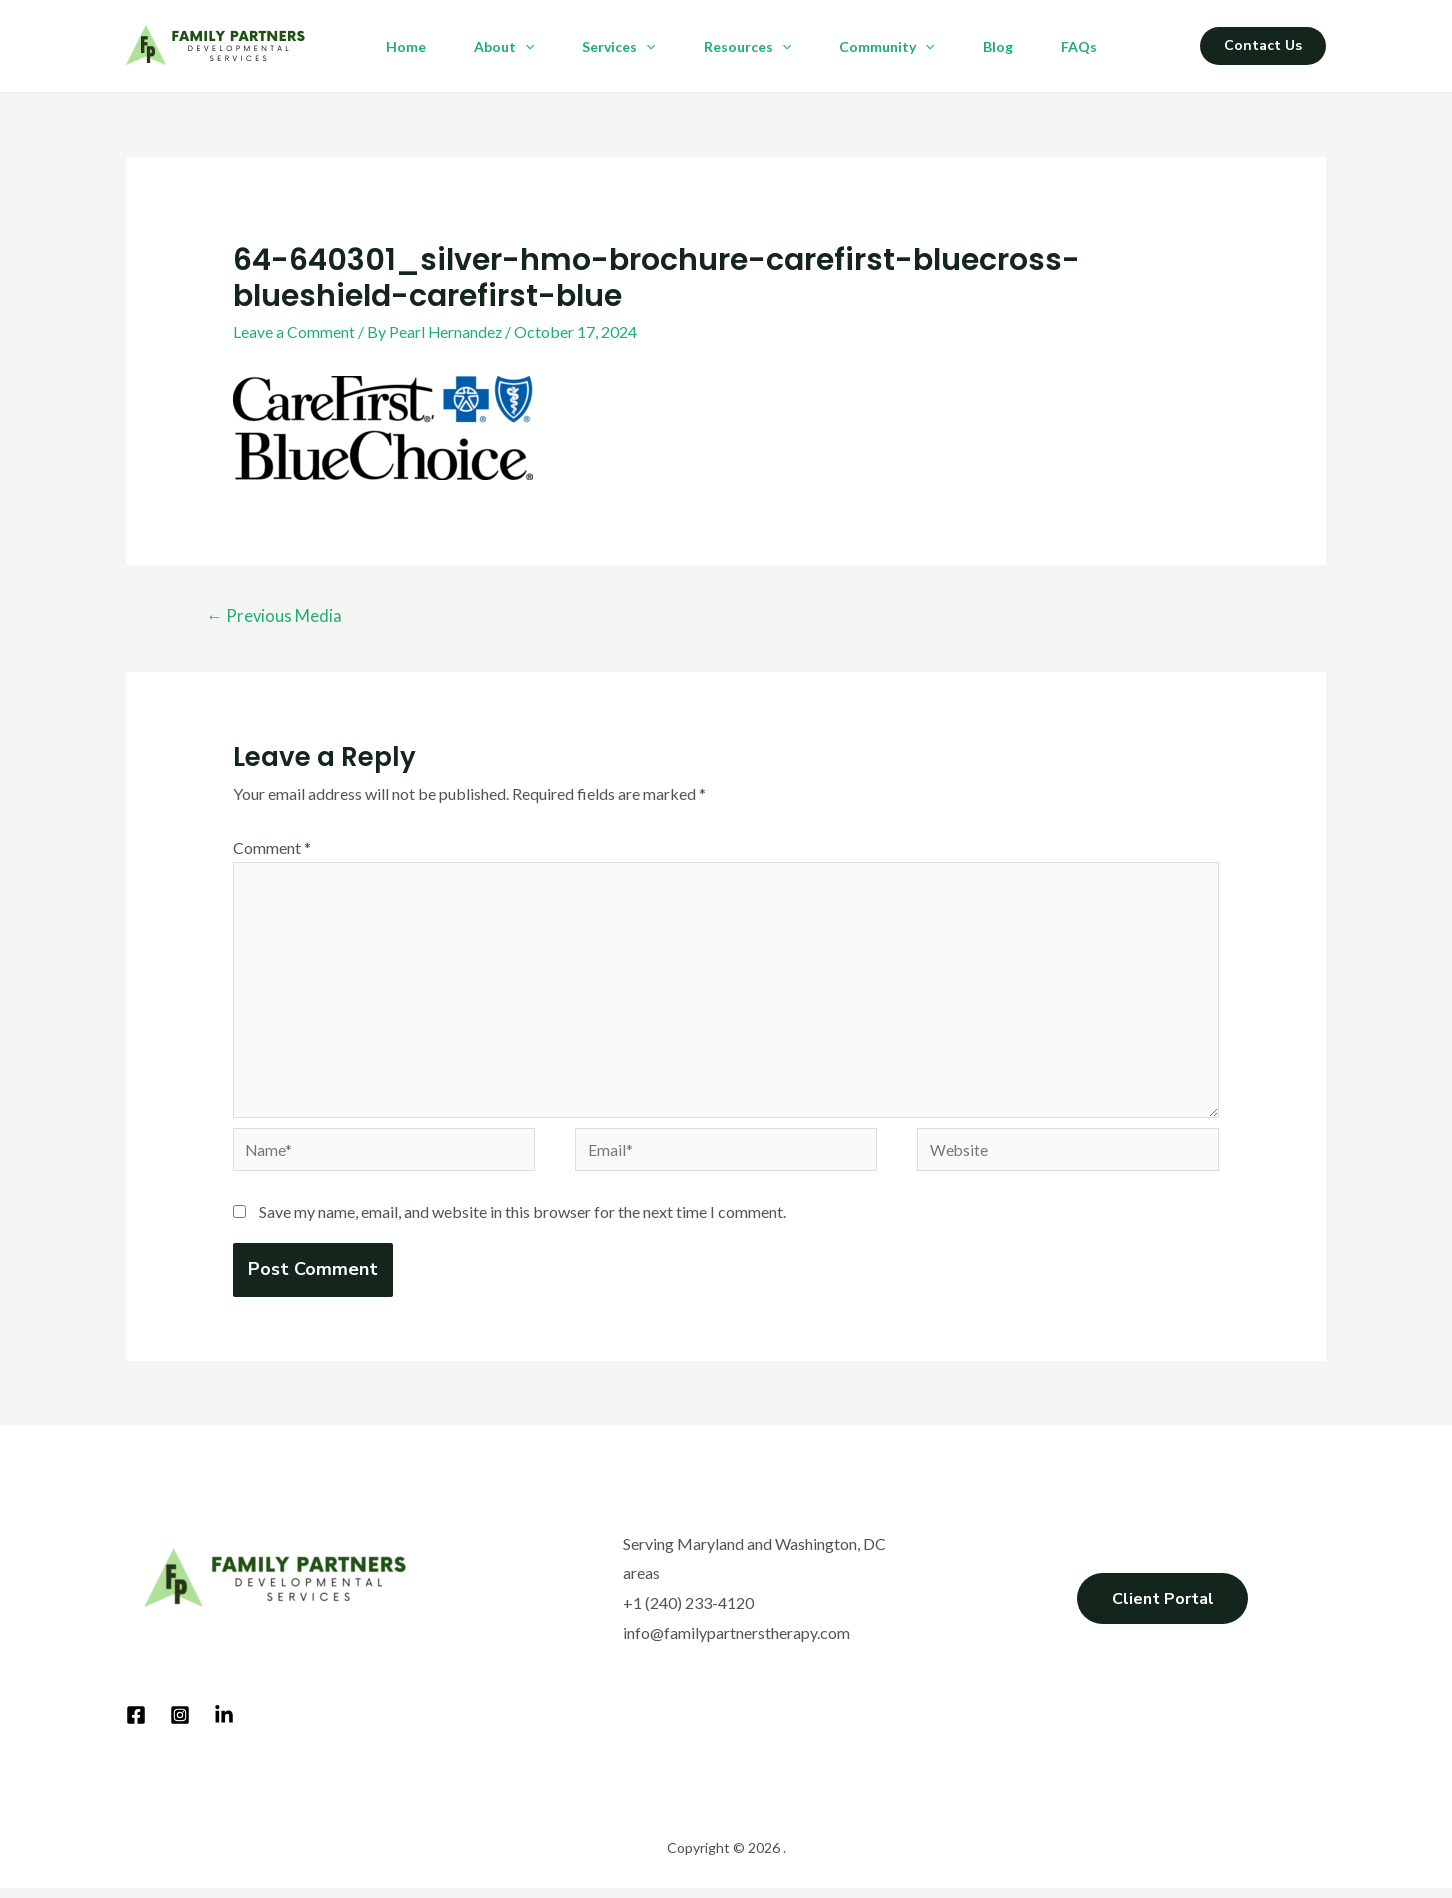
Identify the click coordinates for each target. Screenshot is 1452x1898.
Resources (747, 47)
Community (886, 47)
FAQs (1079, 46)
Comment (272, 847)
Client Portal (1162, 1613)
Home (406, 46)
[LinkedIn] (224, 1726)
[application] (525, 47)
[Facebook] (136, 1726)
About (504, 47)
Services (618, 47)
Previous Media (275, 616)
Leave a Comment (294, 331)
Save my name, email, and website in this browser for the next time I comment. (522, 1222)
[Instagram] (180, 1726)
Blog (998, 46)
